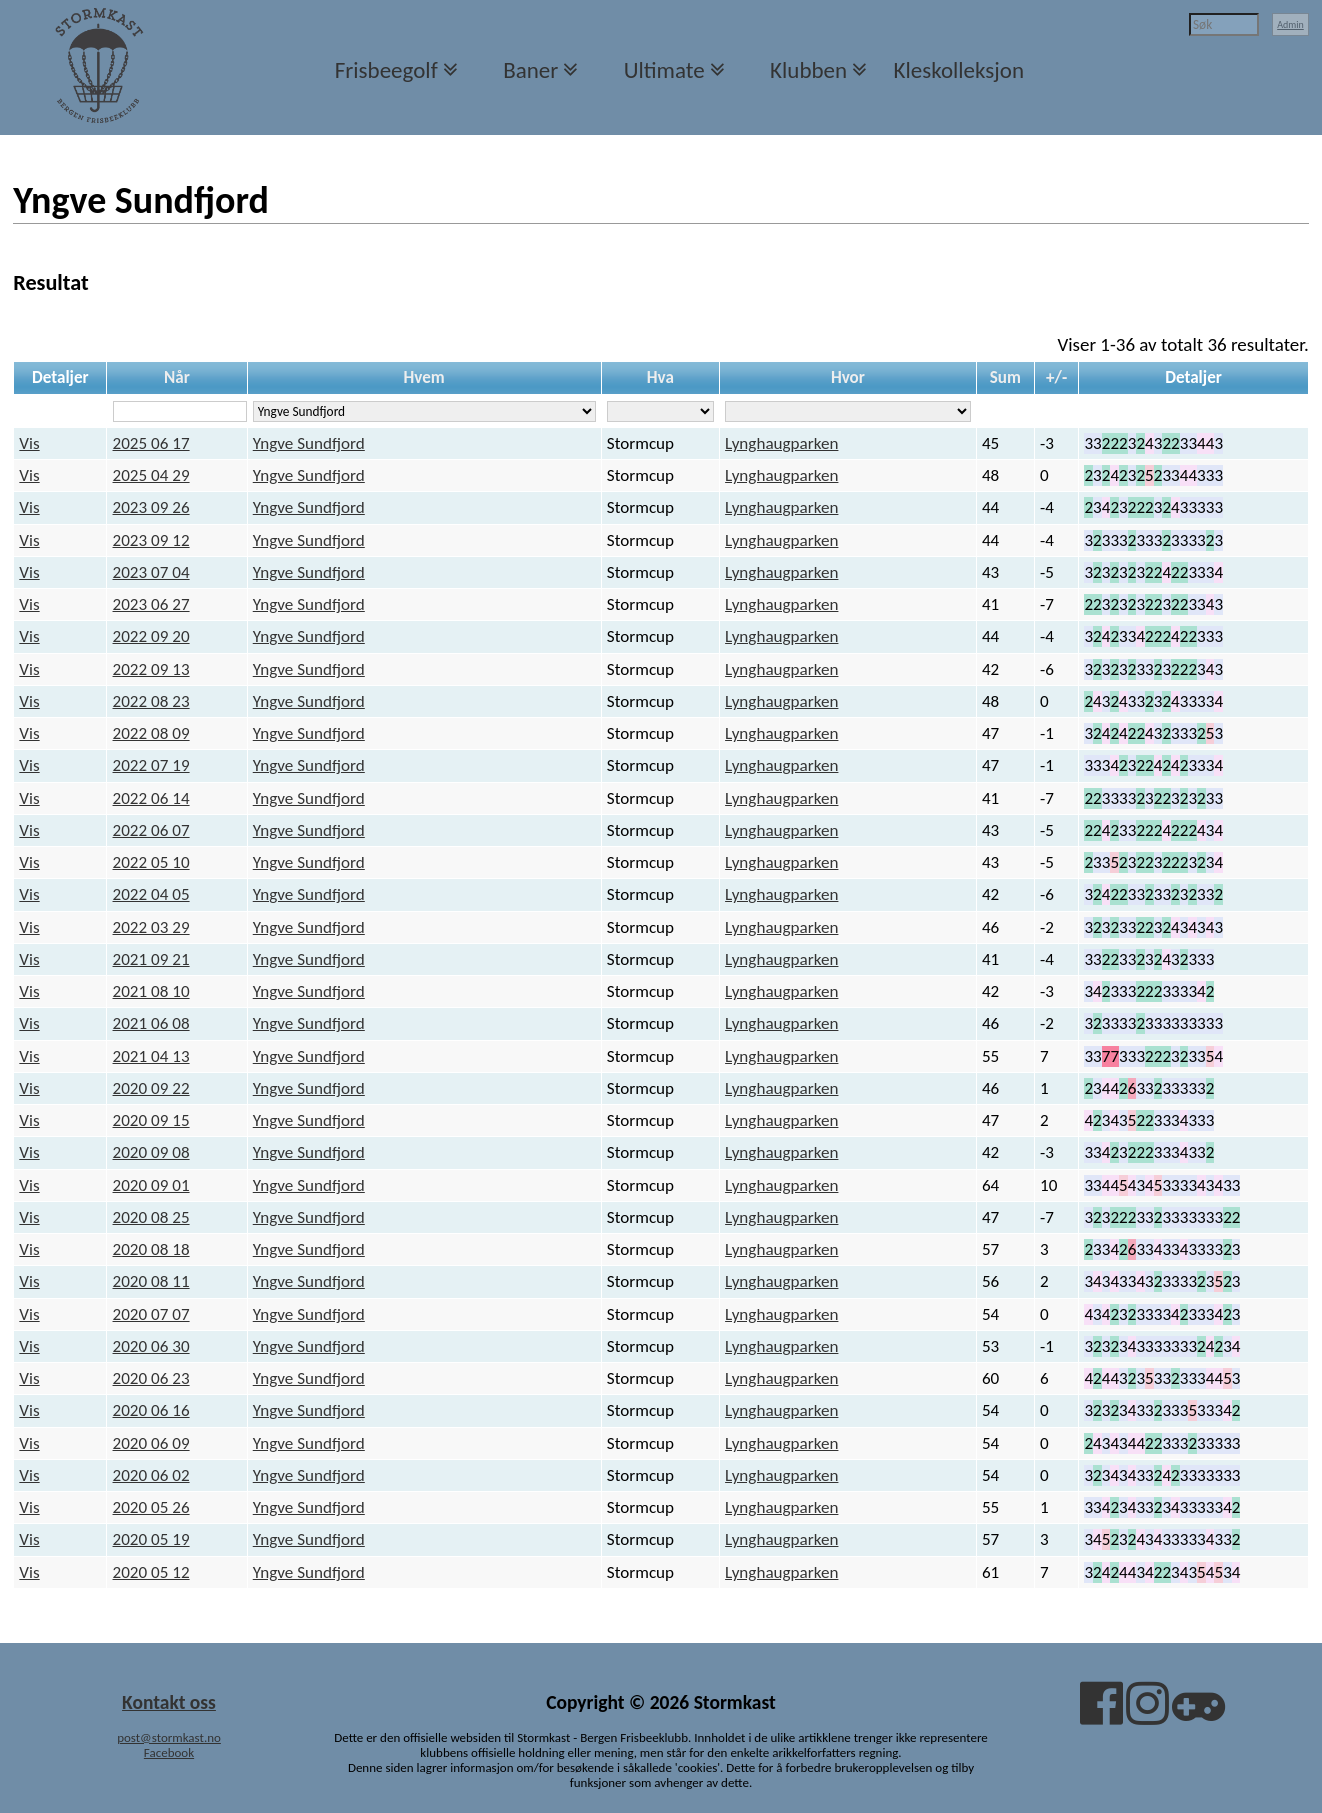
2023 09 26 (151, 507)
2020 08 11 (151, 1281)
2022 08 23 (151, 701)
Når (177, 377)
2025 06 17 (151, 443)
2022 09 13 (151, 669)
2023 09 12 (151, 540)
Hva (660, 377)
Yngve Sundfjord (309, 443)
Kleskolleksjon (959, 70)
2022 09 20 (151, 636)
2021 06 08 (151, 1023)
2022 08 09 (151, 733)
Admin (1290, 24)
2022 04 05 (151, 894)
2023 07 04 (151, 572)
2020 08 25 (151, 1217)
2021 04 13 (151, 1056)
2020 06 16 (151, 1410)
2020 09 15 (151, 1120)
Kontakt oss (169, 1702)
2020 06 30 (151, 1346)
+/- (1056, 377)
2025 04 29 (151, 475)
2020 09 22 (151, 1088)
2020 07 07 (151, 1314)
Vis (29, 443)
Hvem (424, 377)
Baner (530, 70)
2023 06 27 (151, 604)
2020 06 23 (151, 1378)
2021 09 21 (151, 959)
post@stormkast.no (169, 1737)
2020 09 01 (151, 1185)
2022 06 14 (151, 798)
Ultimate (664, 70)
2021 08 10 (151, 991)
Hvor (848, 377)
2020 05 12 (151, 1572)
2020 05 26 (151, 1507)
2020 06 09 (151, 1443)
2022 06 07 (151, 830)
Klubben (808, 70)
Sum (1005, 377)
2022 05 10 (151, 862)
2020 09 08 (151, 1152)
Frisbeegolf (386, 70)
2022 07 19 (151, 765)
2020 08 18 (151, 1249)
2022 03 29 (151, 927)
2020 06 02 (151, 1475)
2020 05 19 (151, 1539)
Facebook (169, 1752)
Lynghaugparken (781, 443)
